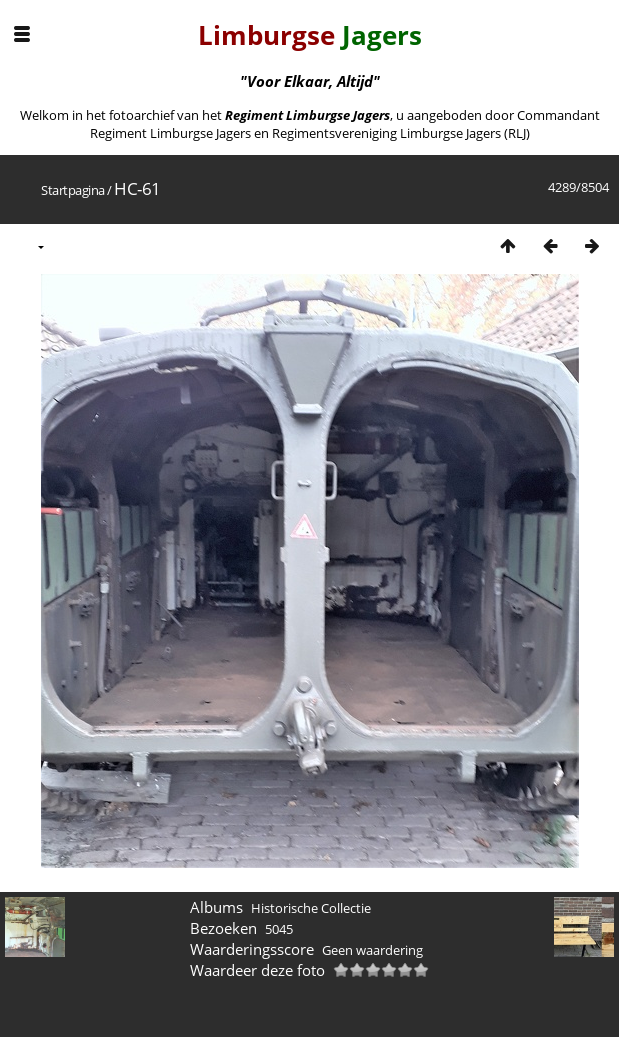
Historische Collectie (311, 908)
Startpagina (73, 190)
